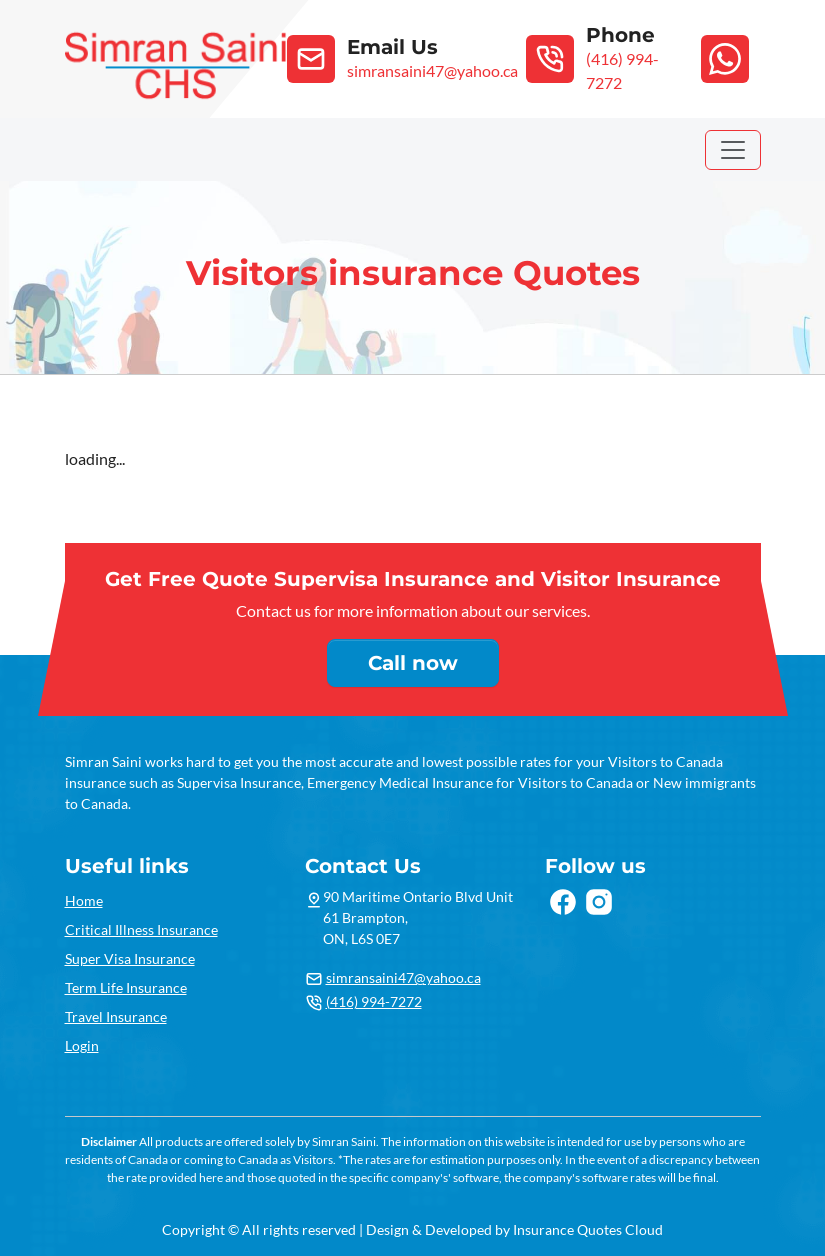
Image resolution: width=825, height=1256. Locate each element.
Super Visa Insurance (130, 958)
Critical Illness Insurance (141, 929)
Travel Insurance (116, 1016)
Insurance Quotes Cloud (588, 1229)
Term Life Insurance (126, 987)
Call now (413, 663)
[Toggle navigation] (733, 150)
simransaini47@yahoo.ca (403, 977)
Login (82, 1045)
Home (84, 900)
